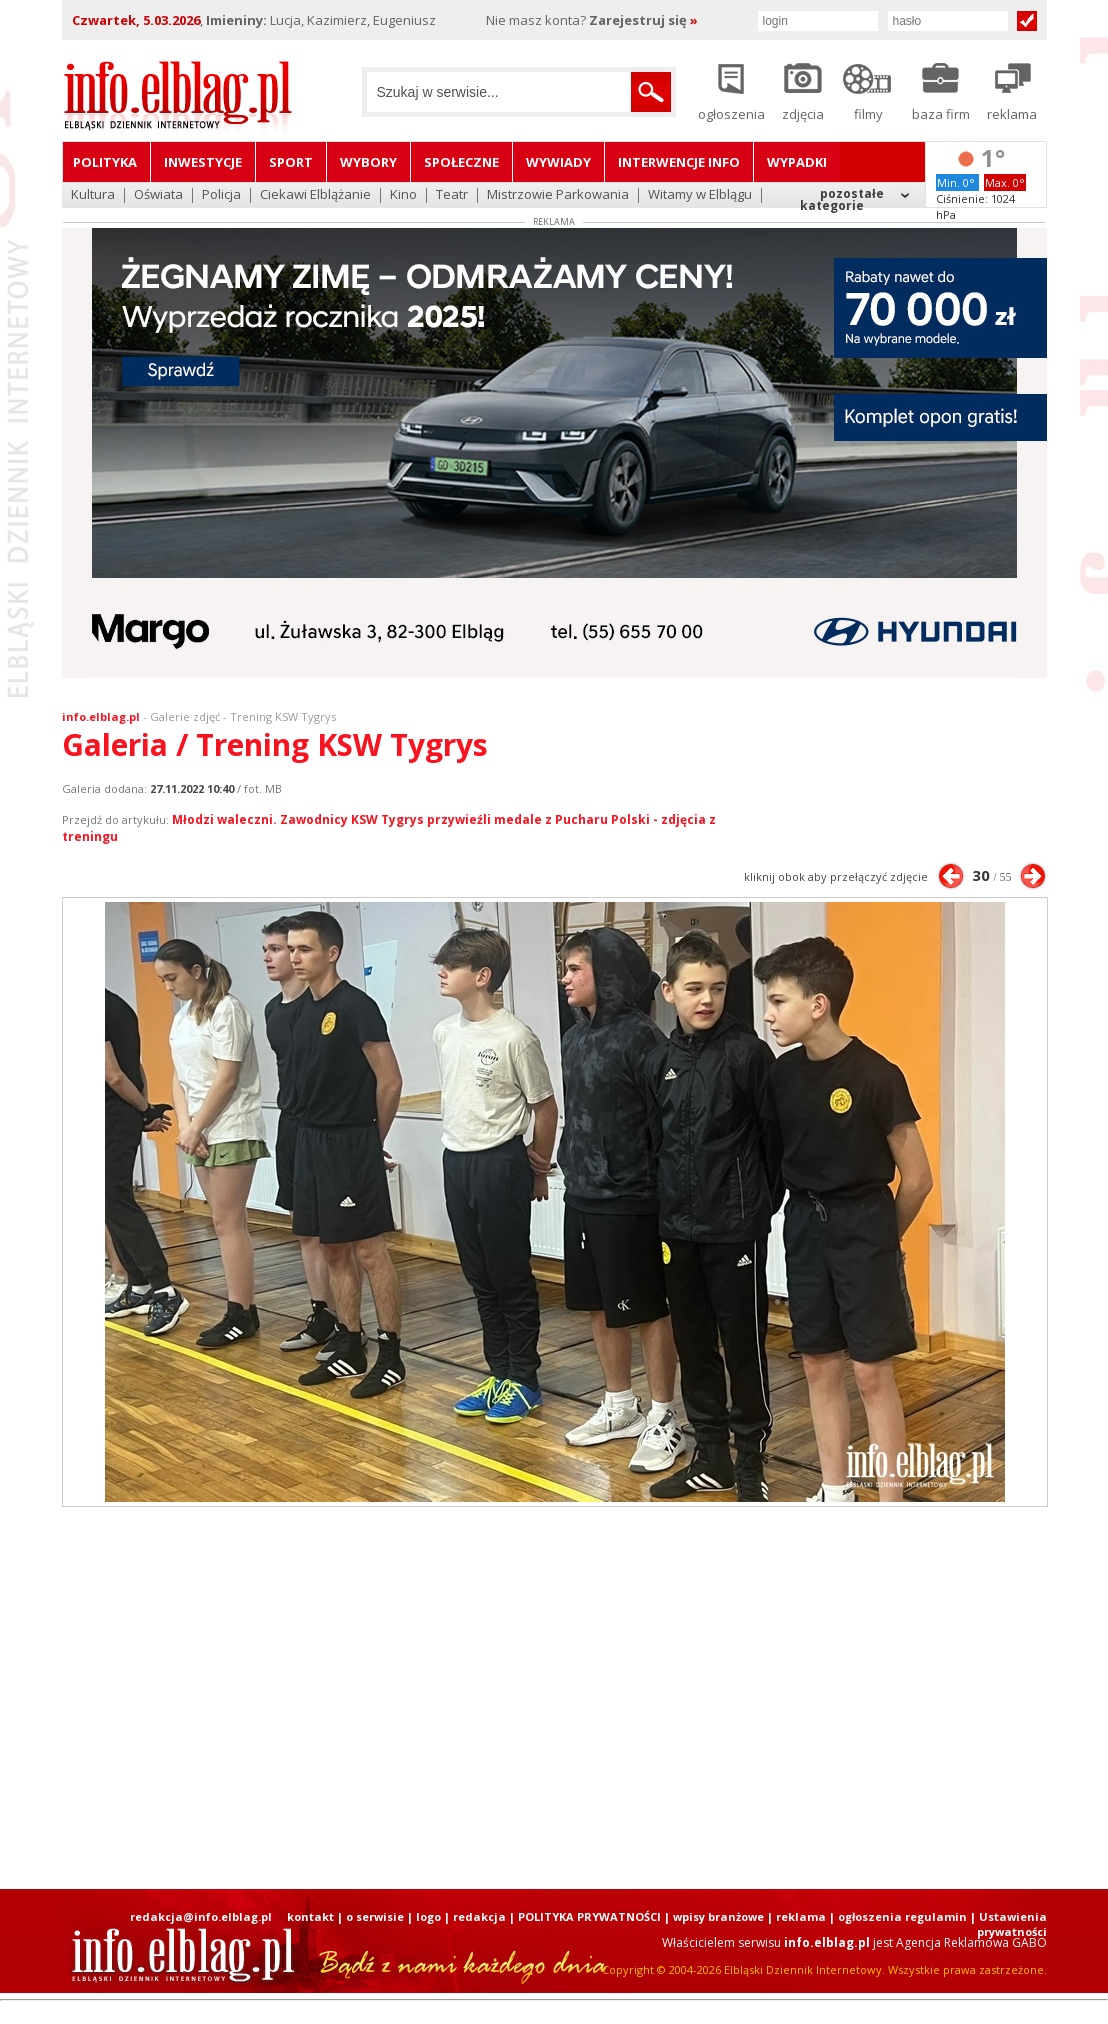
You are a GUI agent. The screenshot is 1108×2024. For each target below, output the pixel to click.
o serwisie (375, 1916)
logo (428, 1916)
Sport (291, 162)
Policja (221, 195)
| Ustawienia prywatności (1008, 1924)
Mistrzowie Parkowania (558, 195)
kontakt (310, 1916)
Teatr (452, 195)
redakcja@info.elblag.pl (201, 1916)
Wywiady (558, 162)
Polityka (105, 162)
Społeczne (461, 162)
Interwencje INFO (679, 162)
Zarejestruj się (643, 20)
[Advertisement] (554, 1698)
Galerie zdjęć (185, 716)
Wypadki (797, 162)
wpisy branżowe (718, 1916)
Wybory (368, 162)
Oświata (158, 195)
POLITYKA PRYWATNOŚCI (589, 1916)
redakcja (479, 1916)
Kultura (93, 195)
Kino (403, 195)
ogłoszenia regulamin (902, 1916)
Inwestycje (203, 162)
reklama (801, 1916)
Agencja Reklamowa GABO (971, 1942)
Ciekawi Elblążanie (315, 195)
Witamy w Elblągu (700, 195)
